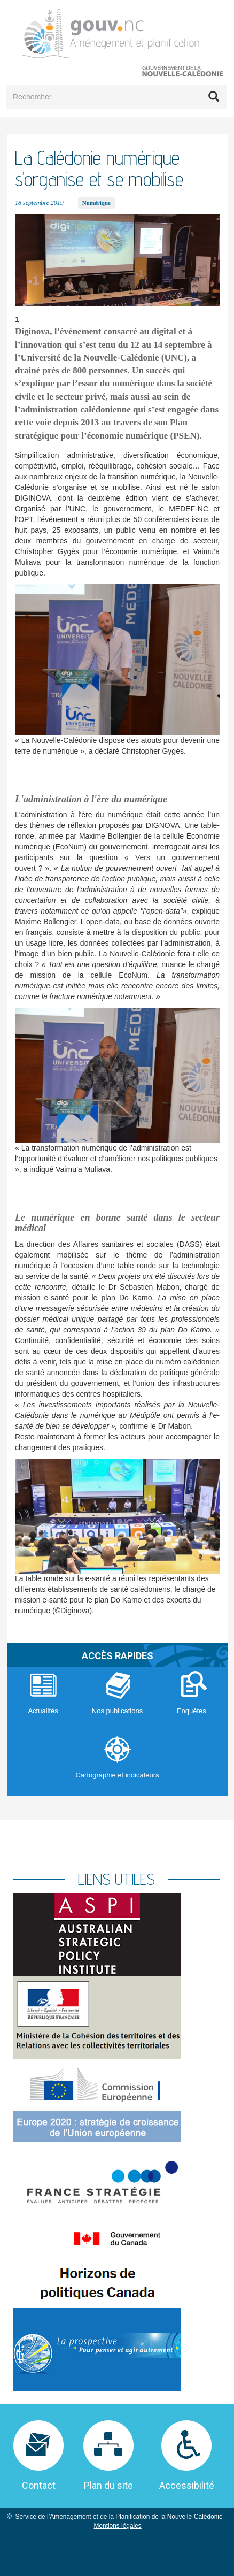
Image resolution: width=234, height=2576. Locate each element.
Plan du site (108, 2485)
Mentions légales (118, 2525)
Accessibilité (186, 2485)
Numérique (96, 203)
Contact (39, 2485)
